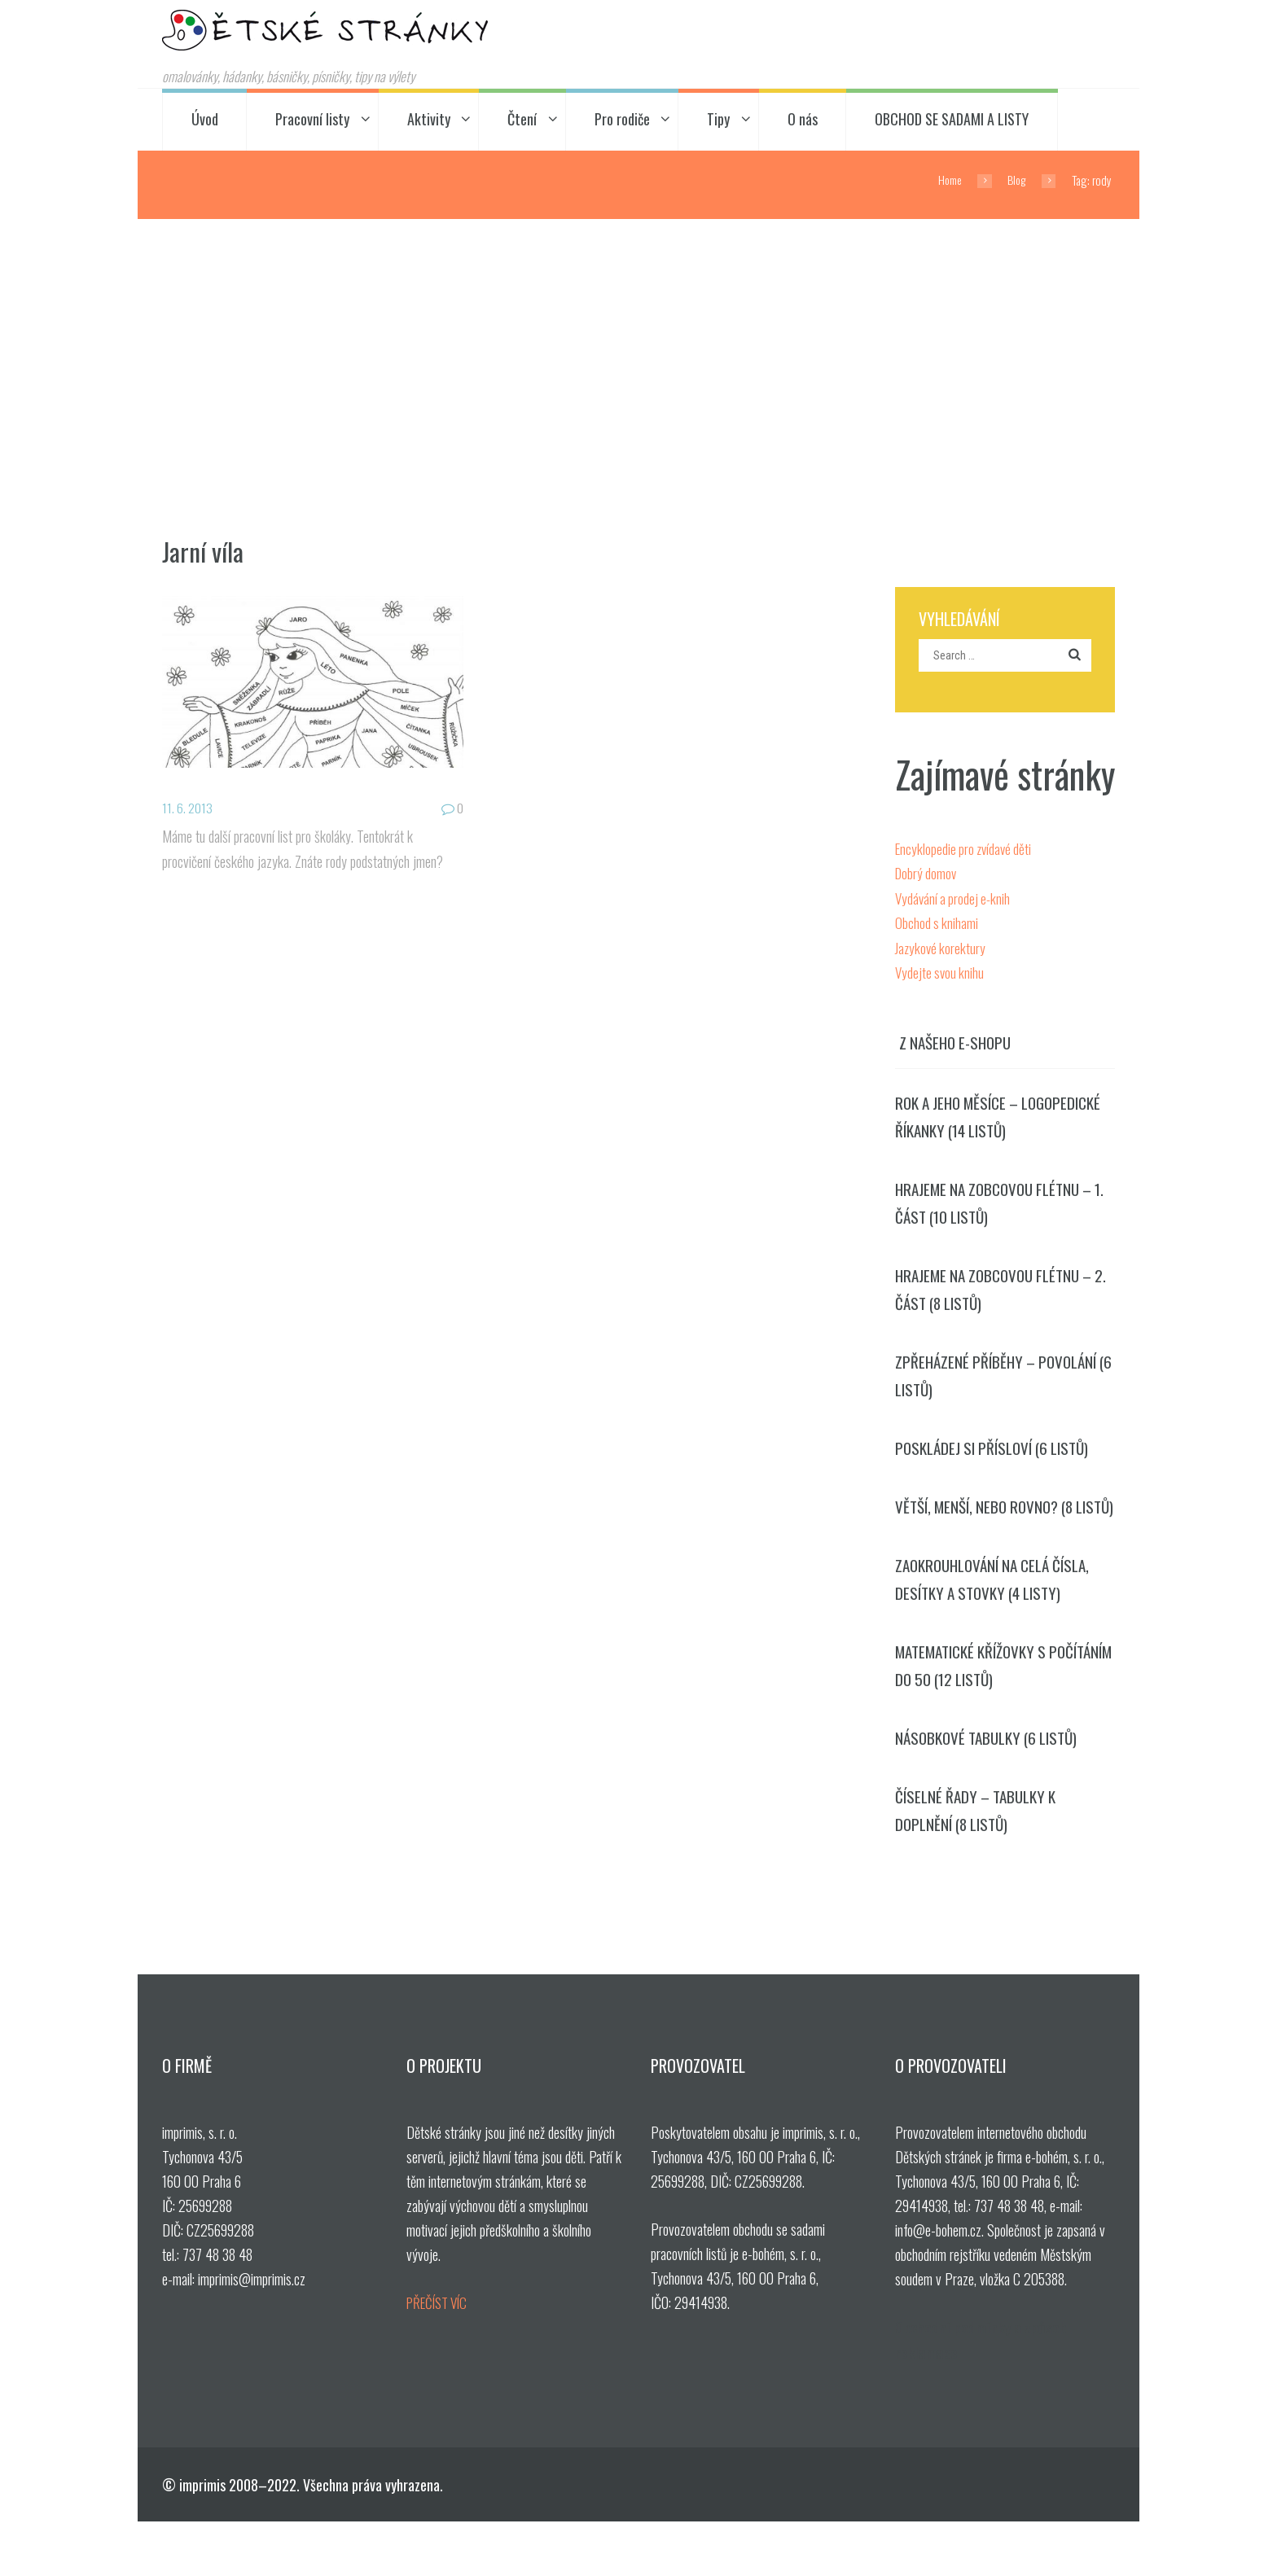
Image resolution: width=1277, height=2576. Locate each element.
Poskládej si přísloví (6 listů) (998, 1460)
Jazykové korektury (942, 948)
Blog (1014, 180)
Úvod (204, 119)
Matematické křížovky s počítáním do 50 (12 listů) (984, 1714)
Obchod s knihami (937, 924)
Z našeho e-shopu (958, 1042)
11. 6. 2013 (189, 806)
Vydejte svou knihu (941, 973)
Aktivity (428, 119)
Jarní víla (207, 550)
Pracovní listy (312, 119)
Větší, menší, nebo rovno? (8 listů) (990, 1535)
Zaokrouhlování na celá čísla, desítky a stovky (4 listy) (998, 1624)
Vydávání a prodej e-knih (955, 899)
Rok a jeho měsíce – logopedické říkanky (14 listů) (999, 1117)
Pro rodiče (622, 119)
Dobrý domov (927, 875)
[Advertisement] (638, 342)
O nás (803, 119)
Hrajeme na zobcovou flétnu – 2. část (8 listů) (999, 1296)
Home (946, 180)
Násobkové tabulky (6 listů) (992, 1788)
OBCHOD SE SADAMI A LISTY (952, 119)
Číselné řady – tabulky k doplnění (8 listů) (980, 1863)
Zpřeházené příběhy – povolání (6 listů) (1000, 1386)
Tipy (718, 119)
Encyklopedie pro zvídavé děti (966, 850)
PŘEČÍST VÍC (440, 2357)
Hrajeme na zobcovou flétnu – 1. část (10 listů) (999, 1206)
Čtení (522, 119)
